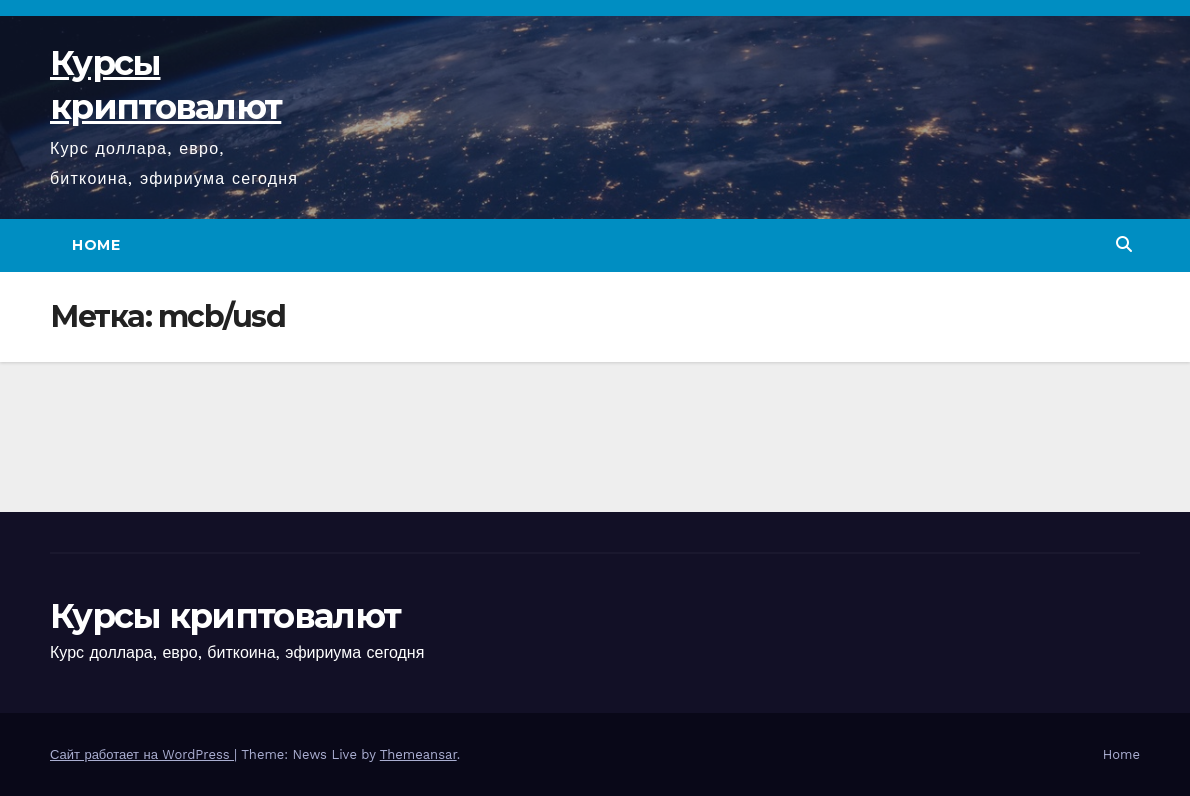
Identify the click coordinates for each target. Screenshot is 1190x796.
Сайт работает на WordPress (142, 754)
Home (96, 245)
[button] (1124, 244)
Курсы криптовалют (225, 616)
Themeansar (418, 754)
